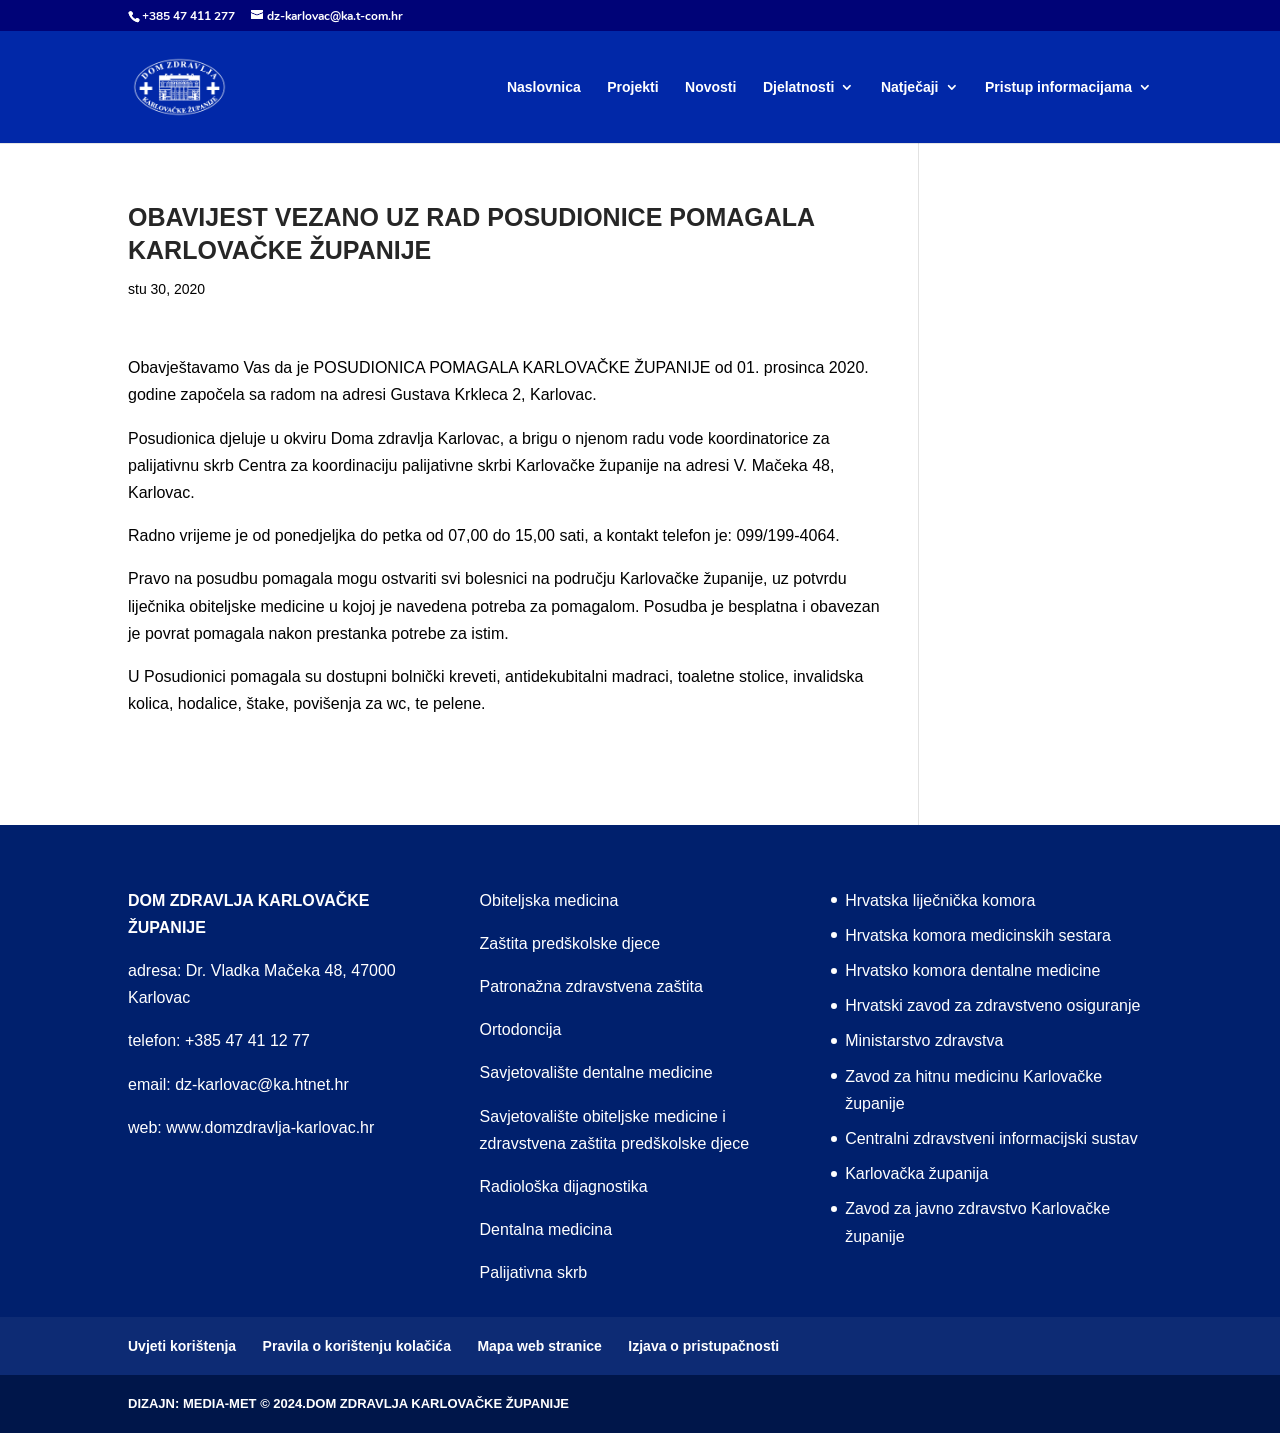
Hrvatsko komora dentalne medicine (972, 970)
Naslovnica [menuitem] (544, 87)
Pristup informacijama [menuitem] (1058, 87)
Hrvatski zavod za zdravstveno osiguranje (992, 1005)
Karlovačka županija (916, 1173)
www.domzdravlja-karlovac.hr (270, 1127)
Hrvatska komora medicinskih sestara (978, 935)
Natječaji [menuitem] (910, 87)
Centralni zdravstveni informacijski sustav (991, 1138)
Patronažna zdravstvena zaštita (591, 986)
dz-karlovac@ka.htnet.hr (262, 1084)
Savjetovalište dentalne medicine (596, 1072)
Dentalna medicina (546, 1229)
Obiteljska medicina (549, 900)
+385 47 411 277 (188, 16)
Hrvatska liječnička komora (940, 900)
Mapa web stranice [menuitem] (539, 1346)
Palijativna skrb (534, 1272)
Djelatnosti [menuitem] (799, 87)
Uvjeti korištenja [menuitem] (182, 1346)
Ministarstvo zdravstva (924, 1040)
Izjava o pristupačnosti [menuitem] (703, 1346)
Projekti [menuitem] (632, 87)
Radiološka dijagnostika (564, 1186)
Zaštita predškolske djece (570, 943)
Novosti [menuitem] (710, 87)
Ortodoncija (521, 1029)
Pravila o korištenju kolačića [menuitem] (357, 1346)
